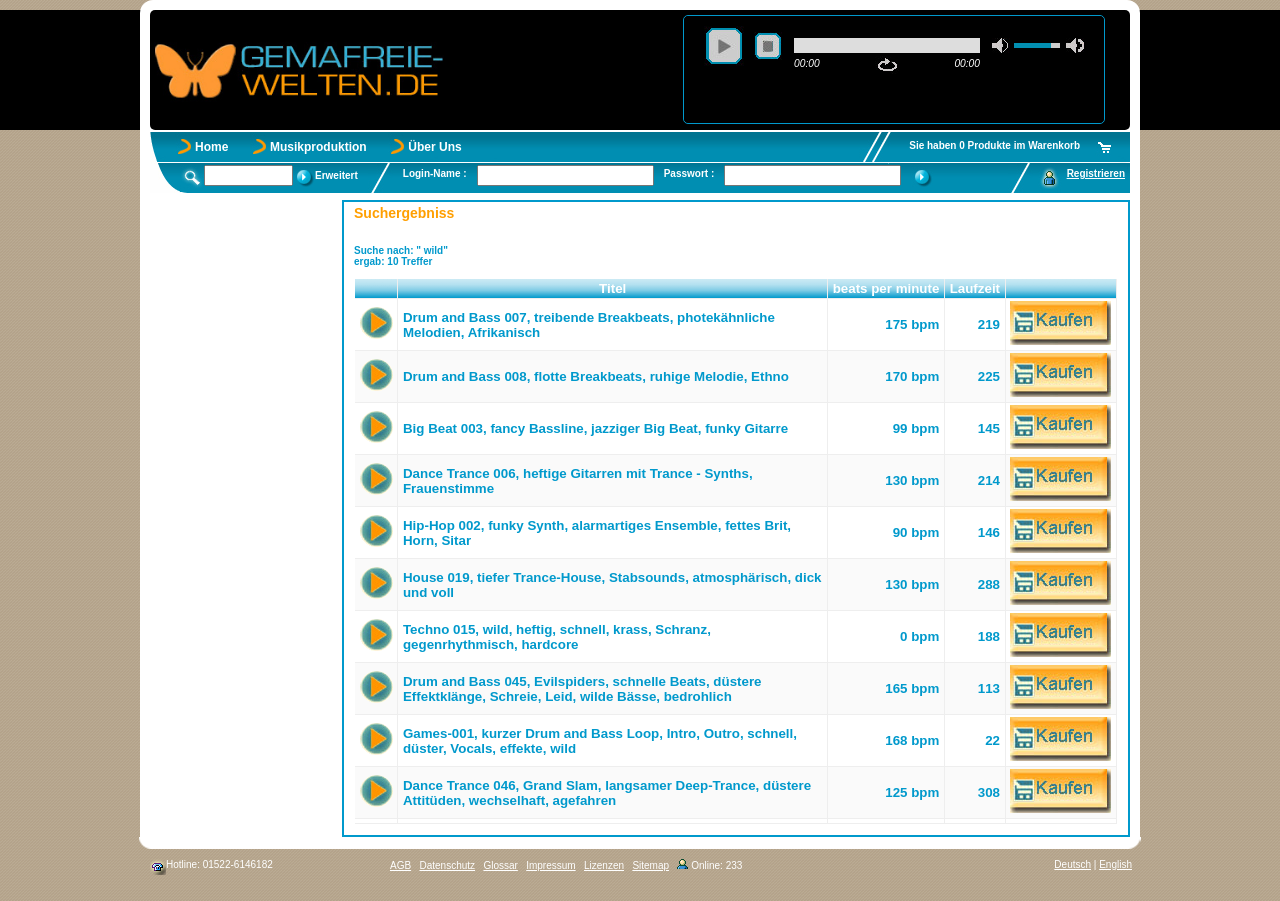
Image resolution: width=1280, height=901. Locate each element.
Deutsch (1072, 864)
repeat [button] (887, 65)
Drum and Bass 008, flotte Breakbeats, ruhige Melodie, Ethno (596, 376)
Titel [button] (612, 288)
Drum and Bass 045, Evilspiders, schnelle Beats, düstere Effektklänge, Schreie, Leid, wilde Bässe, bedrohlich (582, 689)
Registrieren (1096, 173)
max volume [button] (1075, 45)
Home (211, 147)
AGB (400, 865)
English (1115, 864)
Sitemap (650, 865)
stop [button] (768, 46)
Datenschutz (447, 865)
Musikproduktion (318, 147)
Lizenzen (604, 865)
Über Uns (434, 147)
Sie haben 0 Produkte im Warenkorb (994, 145)
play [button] (724, 46)
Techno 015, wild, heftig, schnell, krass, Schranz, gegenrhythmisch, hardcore (557, 637)
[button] (376, 289)
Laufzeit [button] (975, 288)
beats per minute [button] (886, 288)
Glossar (500, 865)
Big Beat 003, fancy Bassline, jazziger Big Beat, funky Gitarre (595, 428)
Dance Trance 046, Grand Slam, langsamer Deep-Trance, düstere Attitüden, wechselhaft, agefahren (607, 793)
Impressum (550, 865)
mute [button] (1001, 45)
